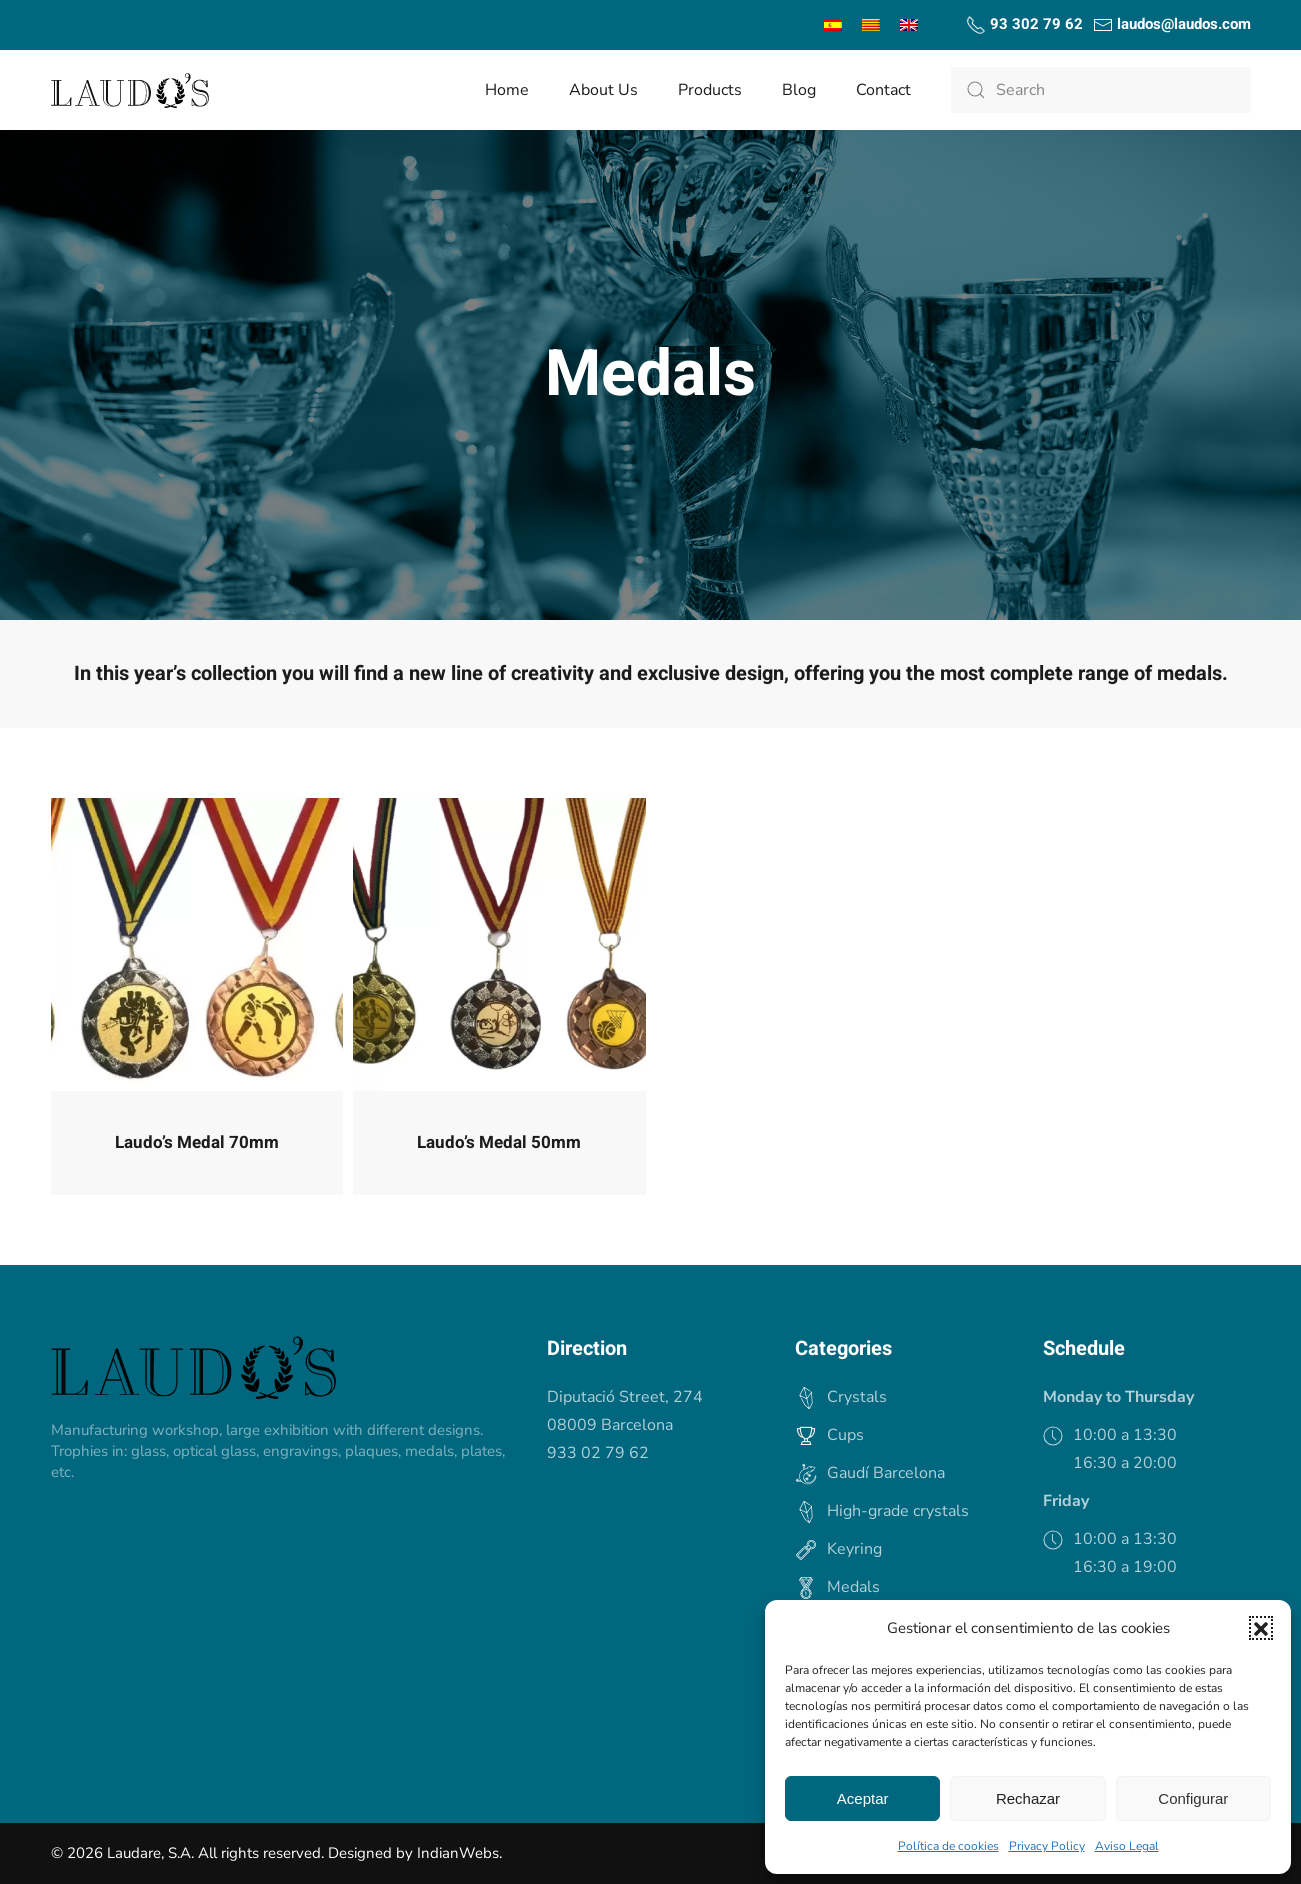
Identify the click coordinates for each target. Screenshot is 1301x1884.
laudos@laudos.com (1172, 24)
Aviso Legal (1127, 1846)
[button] (1261, 1628)
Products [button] (710, 90)
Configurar (1193, 1798)
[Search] (1101, 90)
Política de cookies (948, 1846)
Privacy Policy (1047, 1846)
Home (507, 90)
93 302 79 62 (1024, 24)
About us (603, 90)
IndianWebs (458, 1853)
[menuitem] (833, 25)
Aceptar (863, 1798)
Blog (799, 90)
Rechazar (1028, 1798)
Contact (883, 90)
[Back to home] (130, 90)
